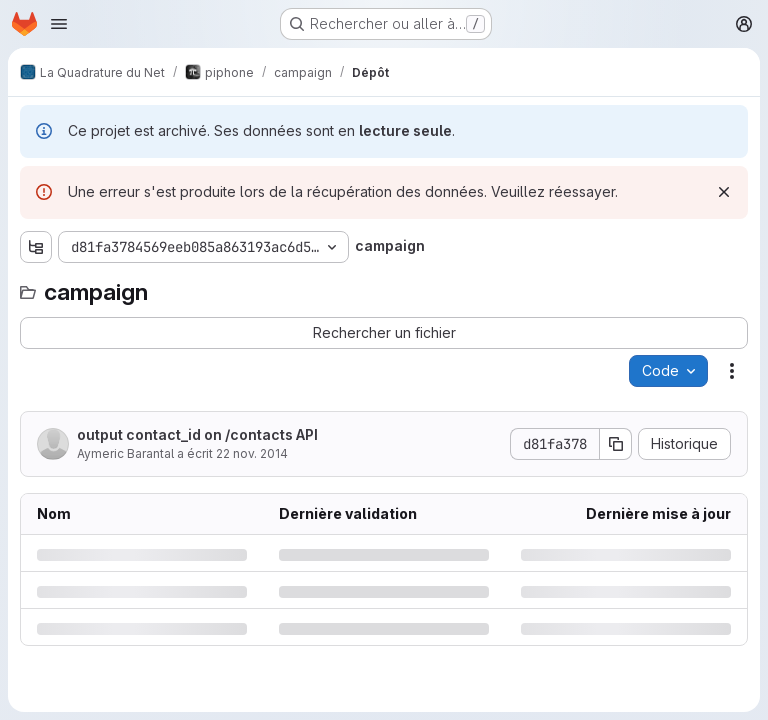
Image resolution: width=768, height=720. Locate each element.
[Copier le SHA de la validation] (616, 444)
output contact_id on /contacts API (197, 434)
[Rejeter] (724, 192)
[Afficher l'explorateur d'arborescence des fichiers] (36, 247)
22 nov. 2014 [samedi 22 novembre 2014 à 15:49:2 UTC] (252, 453)
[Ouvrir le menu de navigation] (59, 24)
